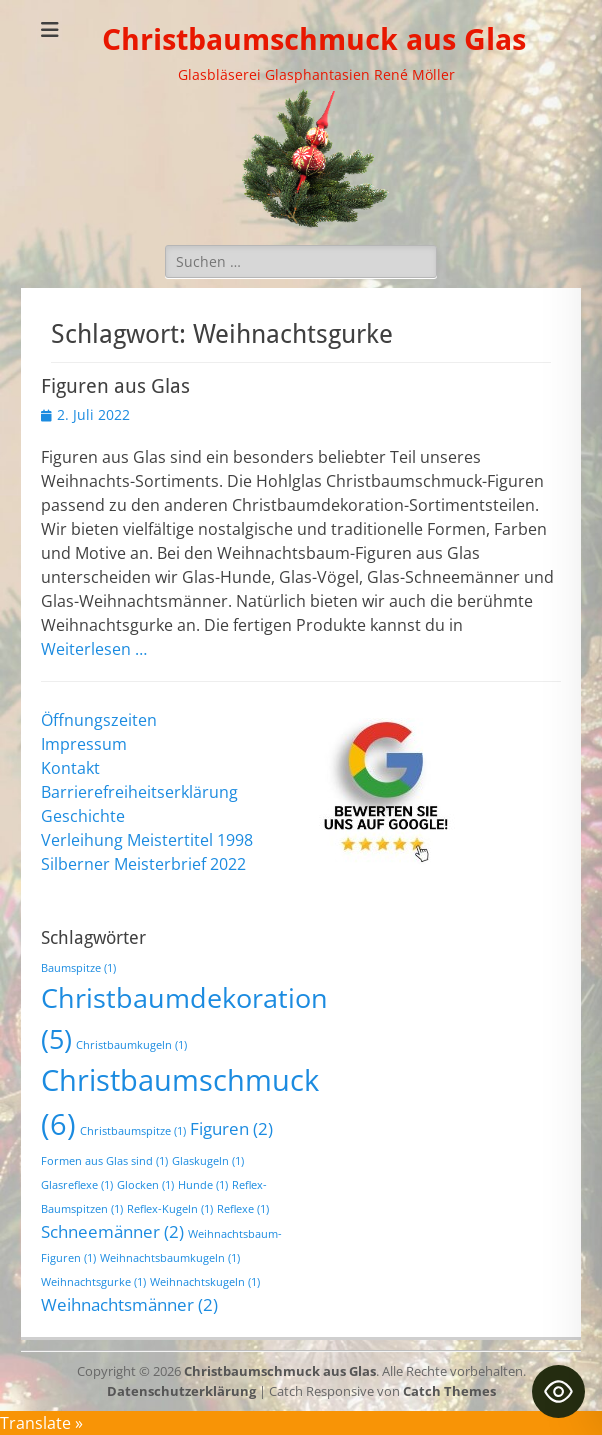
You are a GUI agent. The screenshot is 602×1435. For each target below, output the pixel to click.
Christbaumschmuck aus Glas (314, 39)
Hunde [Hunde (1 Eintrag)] (203, 1185)
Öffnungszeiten (99, 720)
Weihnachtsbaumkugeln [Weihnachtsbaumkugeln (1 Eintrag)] (170, 1258)
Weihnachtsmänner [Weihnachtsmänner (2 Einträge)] (129, 1304)
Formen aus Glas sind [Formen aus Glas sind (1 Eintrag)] (104, 1161)
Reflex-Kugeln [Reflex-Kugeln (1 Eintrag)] (170, 1209)
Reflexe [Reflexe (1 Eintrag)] (243, 1209)
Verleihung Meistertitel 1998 (147, 840)
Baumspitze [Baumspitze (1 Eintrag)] (78, 968)
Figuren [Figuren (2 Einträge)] (231, 1128)
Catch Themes (449, 1391)
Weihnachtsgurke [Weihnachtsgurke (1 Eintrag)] (93, 1282)
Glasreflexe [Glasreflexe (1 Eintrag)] (77, 1185)
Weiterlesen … (94, 649)
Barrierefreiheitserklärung (139, 792)
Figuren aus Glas (115, 386)
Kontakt (70, 768)
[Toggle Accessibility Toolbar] (558, 1391)
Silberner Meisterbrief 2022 (143, 864)
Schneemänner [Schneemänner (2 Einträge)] (112, 1231)
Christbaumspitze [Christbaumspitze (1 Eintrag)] (133, 1131)
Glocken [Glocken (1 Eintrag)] (145, 1185)
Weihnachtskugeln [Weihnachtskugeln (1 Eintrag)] (205, 1282)
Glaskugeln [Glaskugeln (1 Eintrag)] (208, 1161)
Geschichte (83, 816)
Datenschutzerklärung (181, 1391)
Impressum (84, 744)
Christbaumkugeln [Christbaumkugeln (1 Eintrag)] (131, 1045)
